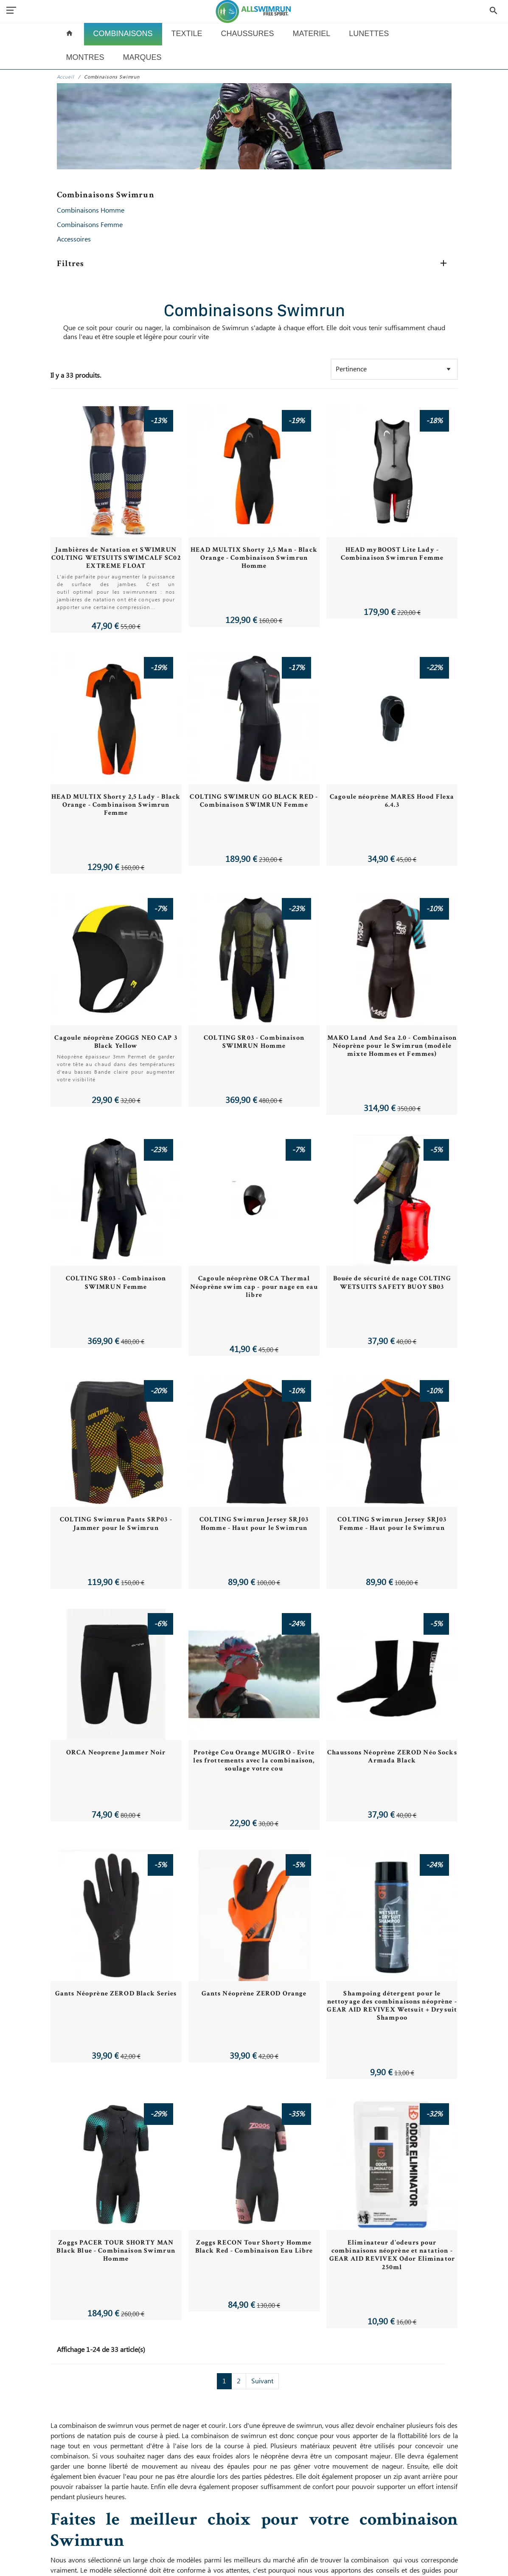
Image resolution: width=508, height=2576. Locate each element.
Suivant (262, 2381)
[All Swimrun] (254, 11)
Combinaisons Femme (90, 225)
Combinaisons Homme (90, 210)
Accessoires (74, 239)
